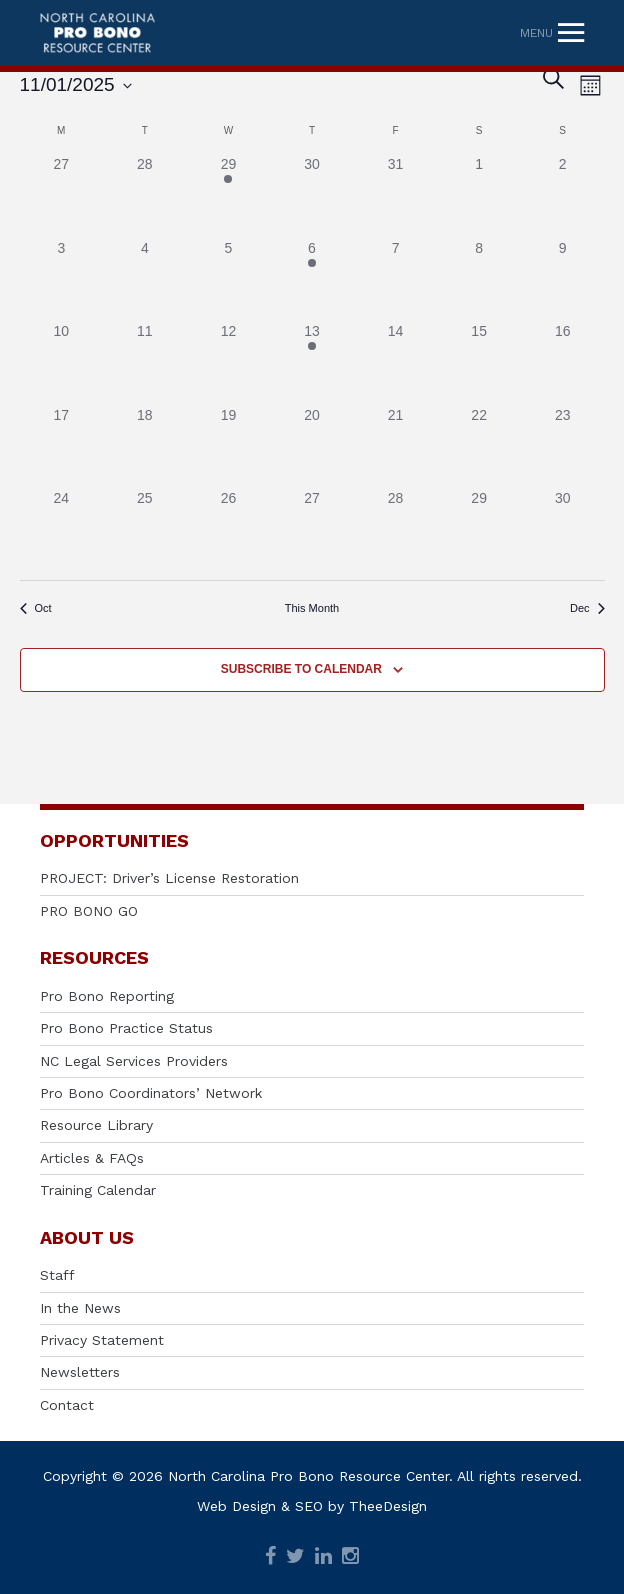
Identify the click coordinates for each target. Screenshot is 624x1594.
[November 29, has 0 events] (479, 530)
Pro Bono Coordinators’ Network (151, 1093)
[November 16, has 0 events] (563, 363)
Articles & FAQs (92, 1158)
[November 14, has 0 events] (396, 363)
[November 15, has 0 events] (479, 363)
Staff (57, 1275)
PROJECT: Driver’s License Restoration (169, 878)
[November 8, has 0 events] (479, 280)
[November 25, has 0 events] (145, 530)
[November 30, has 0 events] (563, 530)
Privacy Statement (102, 1340)
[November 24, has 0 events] (62, 530)
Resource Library (96, 1125)
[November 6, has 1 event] (312, 280)
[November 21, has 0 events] (396, 447)
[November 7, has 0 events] (396, 280)
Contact (67, 1405)
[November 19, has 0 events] (229, 447)
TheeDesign (388, 1506)
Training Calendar (98, 1190)
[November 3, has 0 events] (62, 280)
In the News (80, 1308)
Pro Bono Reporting (107, 996)
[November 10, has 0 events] (62, 363)
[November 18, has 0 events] (145, 447)
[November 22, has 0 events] (479, 447)
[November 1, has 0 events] (479, 196)
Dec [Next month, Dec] (587, 608)
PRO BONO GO (89, 911)
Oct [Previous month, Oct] (36, 608)
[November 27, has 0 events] (312, 530)
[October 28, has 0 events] (145, 196)
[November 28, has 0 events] (396, 530)
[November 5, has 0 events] (229, 280)
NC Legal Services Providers (134, 1061)
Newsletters (80, 1372)
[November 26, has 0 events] (229, 530)
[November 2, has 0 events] (563, 196)
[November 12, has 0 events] (229, 363)
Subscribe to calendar (301, 669)
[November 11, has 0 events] (145, 363)
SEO (309, 1506)
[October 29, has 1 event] (229, 196)
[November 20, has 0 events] (312, 447)
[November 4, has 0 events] (145, 280)
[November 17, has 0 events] (62, 447)
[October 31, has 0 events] (396, 196)
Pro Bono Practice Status (126, 1028)
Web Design (236, 1506)
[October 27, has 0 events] (62, 196)
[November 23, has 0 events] (563, 447)
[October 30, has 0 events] (312, 196)
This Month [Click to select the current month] (312, 608)
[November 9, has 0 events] (563, 280)
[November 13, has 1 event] (312, 363)
